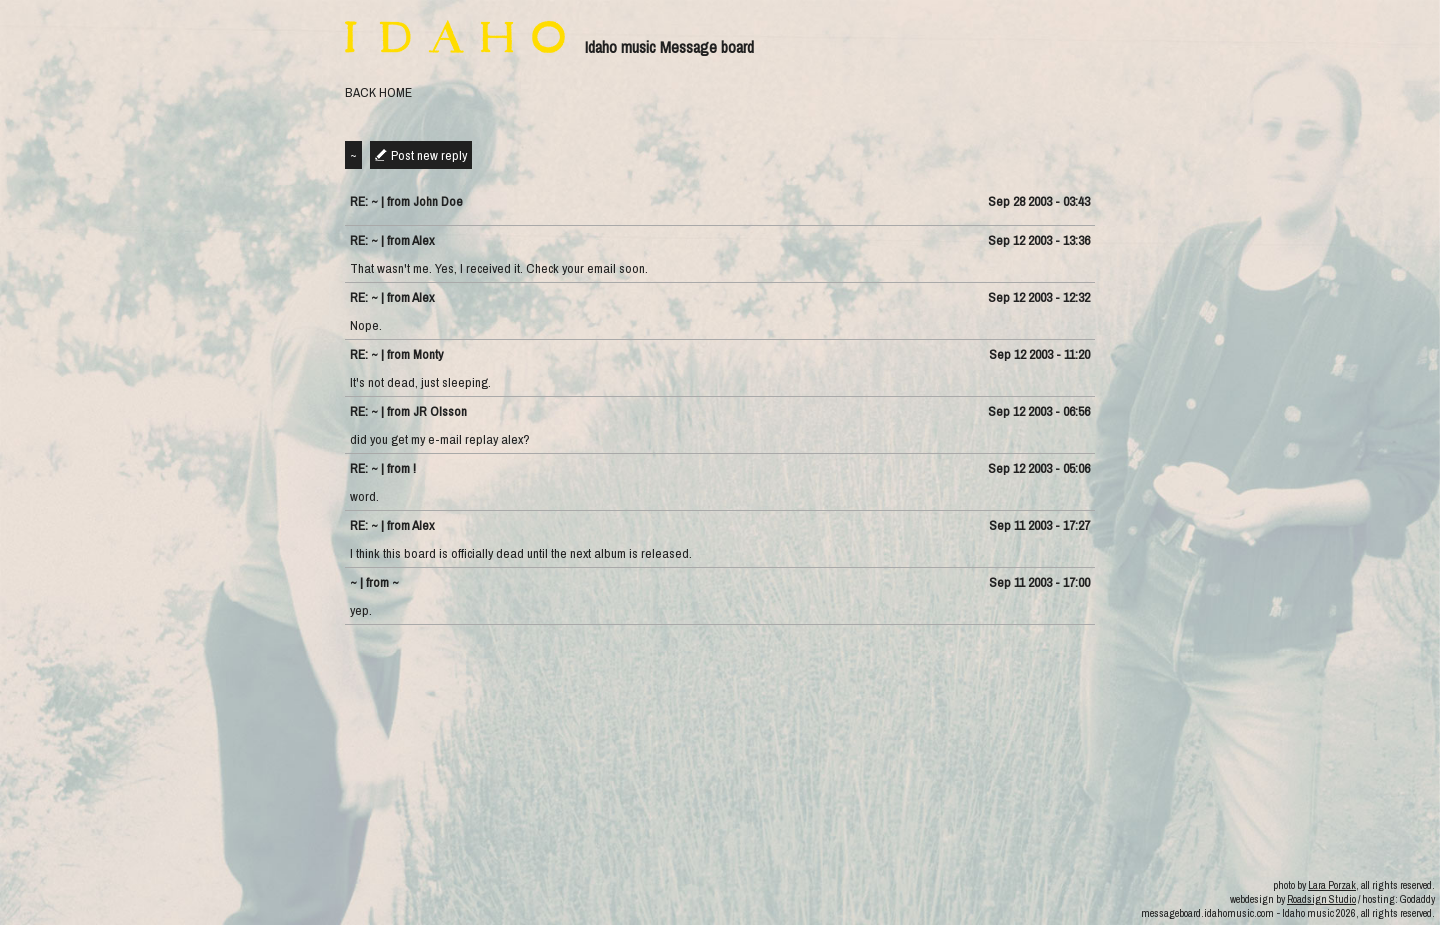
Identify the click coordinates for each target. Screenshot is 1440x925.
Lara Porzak (1332, 885)
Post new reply (429, 155)
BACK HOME (378, 92)
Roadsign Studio (1321, 899)
